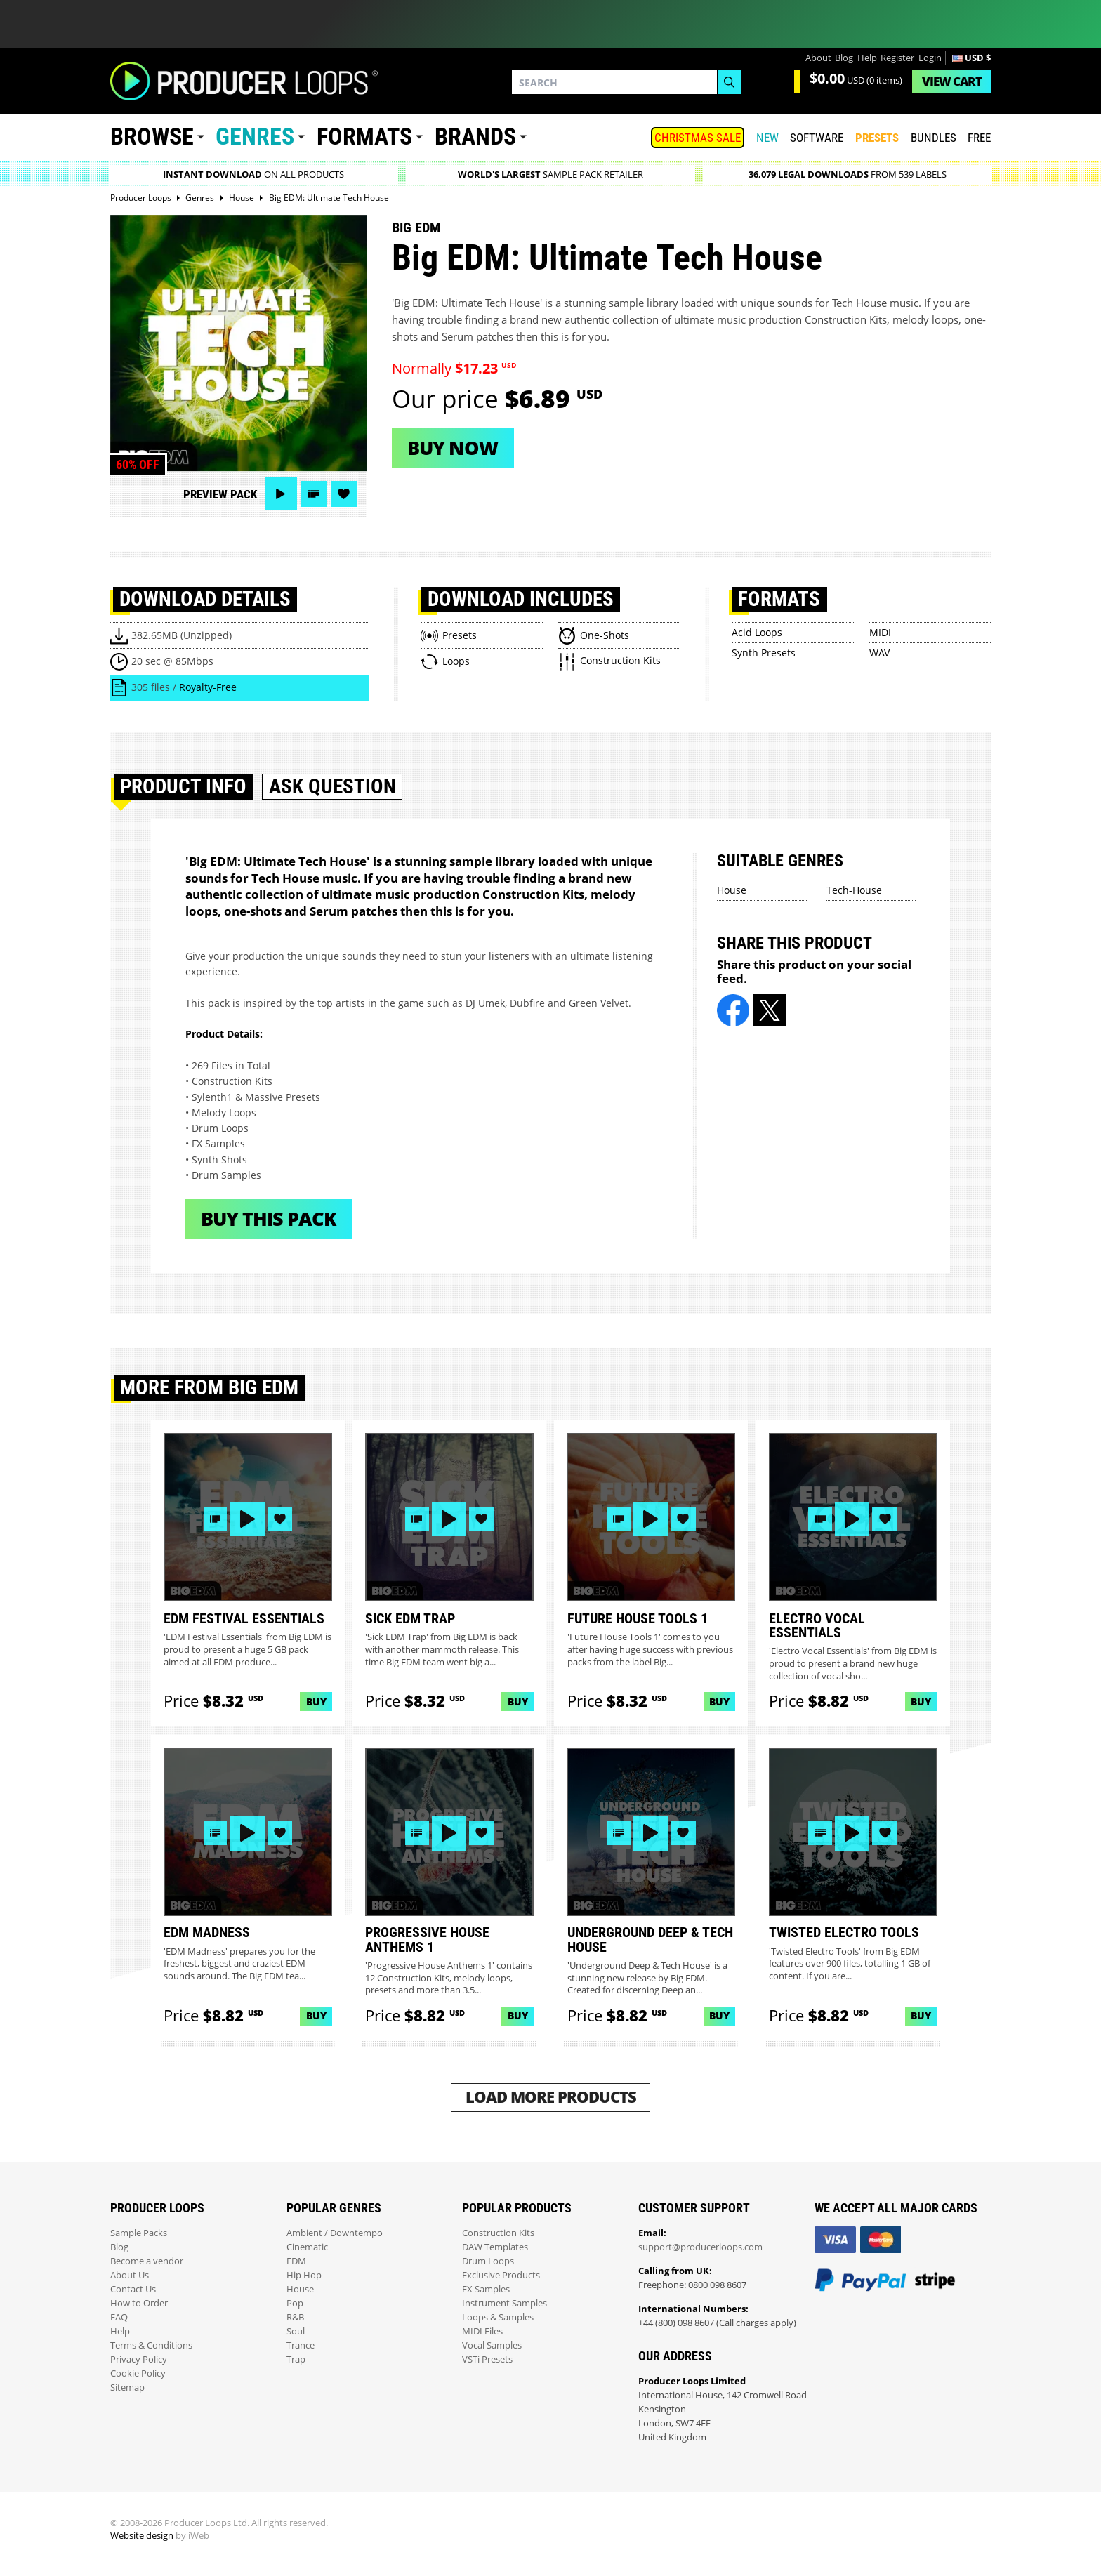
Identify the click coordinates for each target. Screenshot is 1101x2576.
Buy (316, 1701)
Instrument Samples (504, 2303)
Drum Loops (488, 2261)
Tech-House (854, 890)
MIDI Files (482, 2331)
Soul (295, 2331)
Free (979, 138)
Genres (255, 136)
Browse (152, 136)
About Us (129, 2275)
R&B (295, 2317)
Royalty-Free (208, 687)
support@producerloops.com (700, 2247)
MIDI (880, 632)
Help (867, 58)
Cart (952, 81)
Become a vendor (146, 2261)
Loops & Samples (498, 2317)
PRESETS (877, 138)
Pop (294, 2303)
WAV (879, 652)
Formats (364, 136)
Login (930, 58)
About (818, 58)
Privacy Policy (138, 2359)
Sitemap (127, 2387)
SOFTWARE (816, 138)
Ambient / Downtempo (334, 2233)
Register (897, 58)
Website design (141, 2536)
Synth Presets (764, 652)
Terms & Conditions (151, 2345)
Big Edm (416, 227)
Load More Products (551, 2097)
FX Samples (486, 2289)
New (767, 138)
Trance (300, 2345)
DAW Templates (495, 2247)
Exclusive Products (501, 2275)
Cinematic (307, 2247)
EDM (296, 2261)
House (731, 890)
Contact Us (133, 2289)
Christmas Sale (697, 138)
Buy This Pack (268, 1218)
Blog (844, 58)
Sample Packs (138, 2233)
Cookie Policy (138, 2373)
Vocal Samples (492, 2345)
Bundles (933, 138)
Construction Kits (498, 2233)
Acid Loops (757, 632)
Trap (295, 2359)
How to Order (139, 2303)
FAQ (119, 2317)
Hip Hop (304, 2275)
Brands (475, 136)
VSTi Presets (487, 2359)
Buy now (452, 448)
